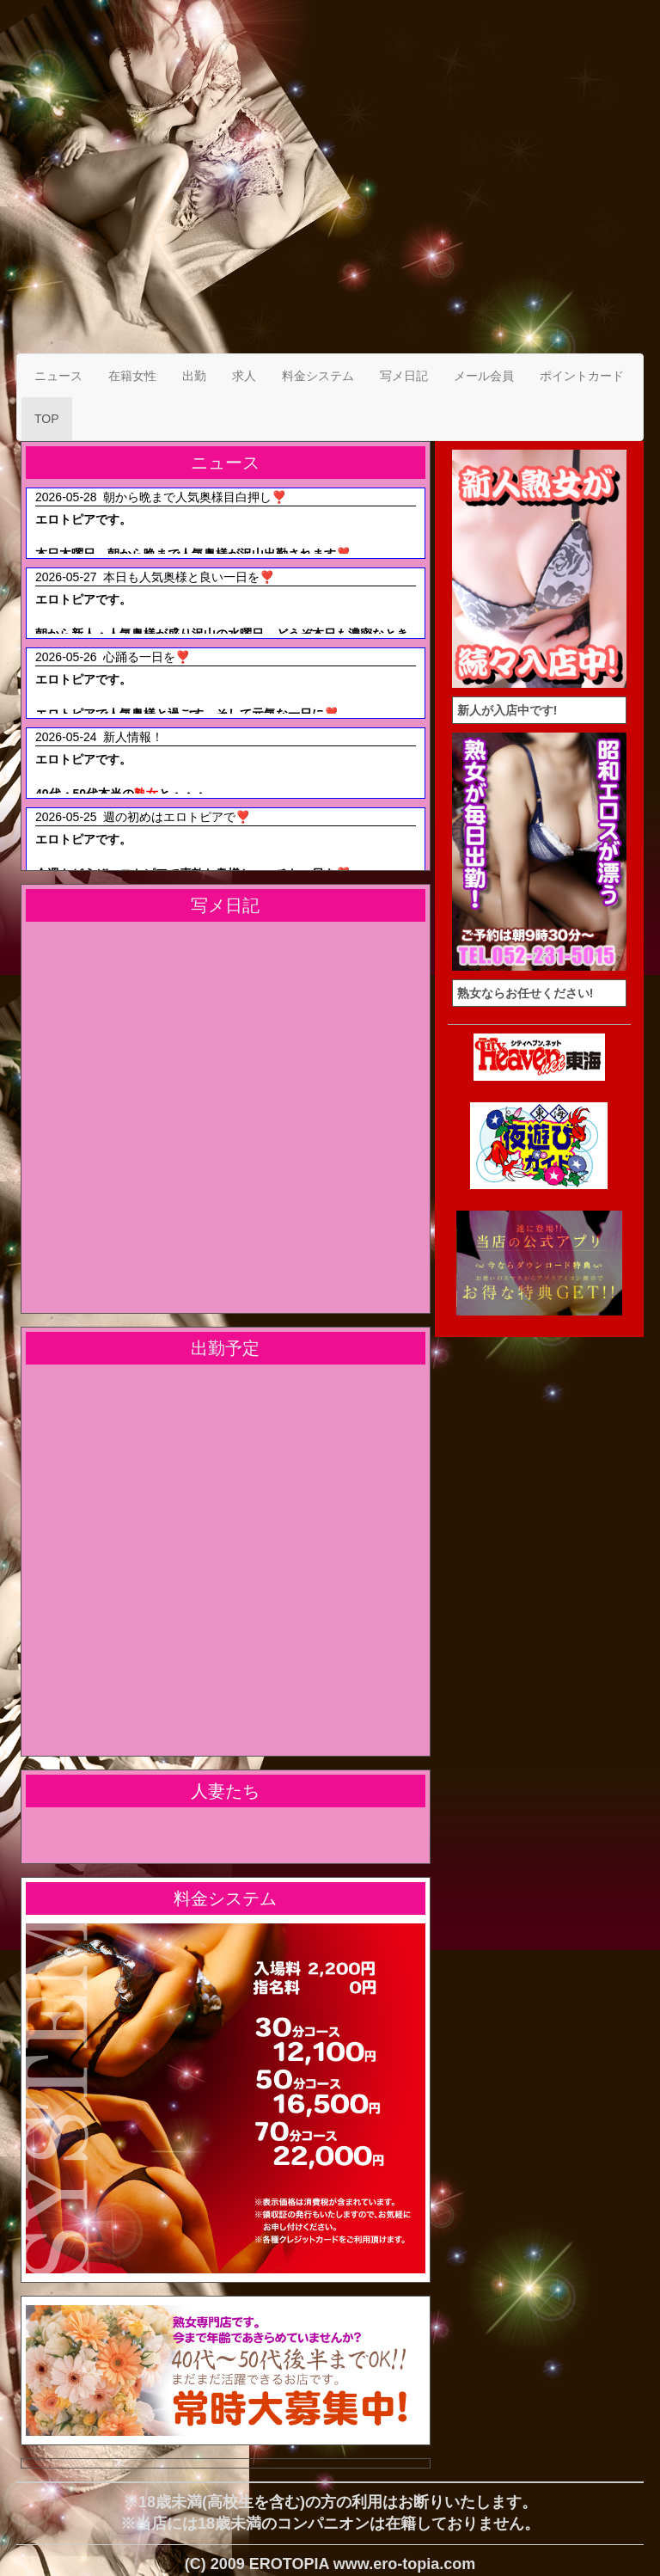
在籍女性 (132, 376)
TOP (53, 417)
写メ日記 (404, 376)
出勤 (194, 376)
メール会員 (484, 376)
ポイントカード (582, 376)
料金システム (318, 376)
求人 (244, 376)
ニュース (58, 376)
